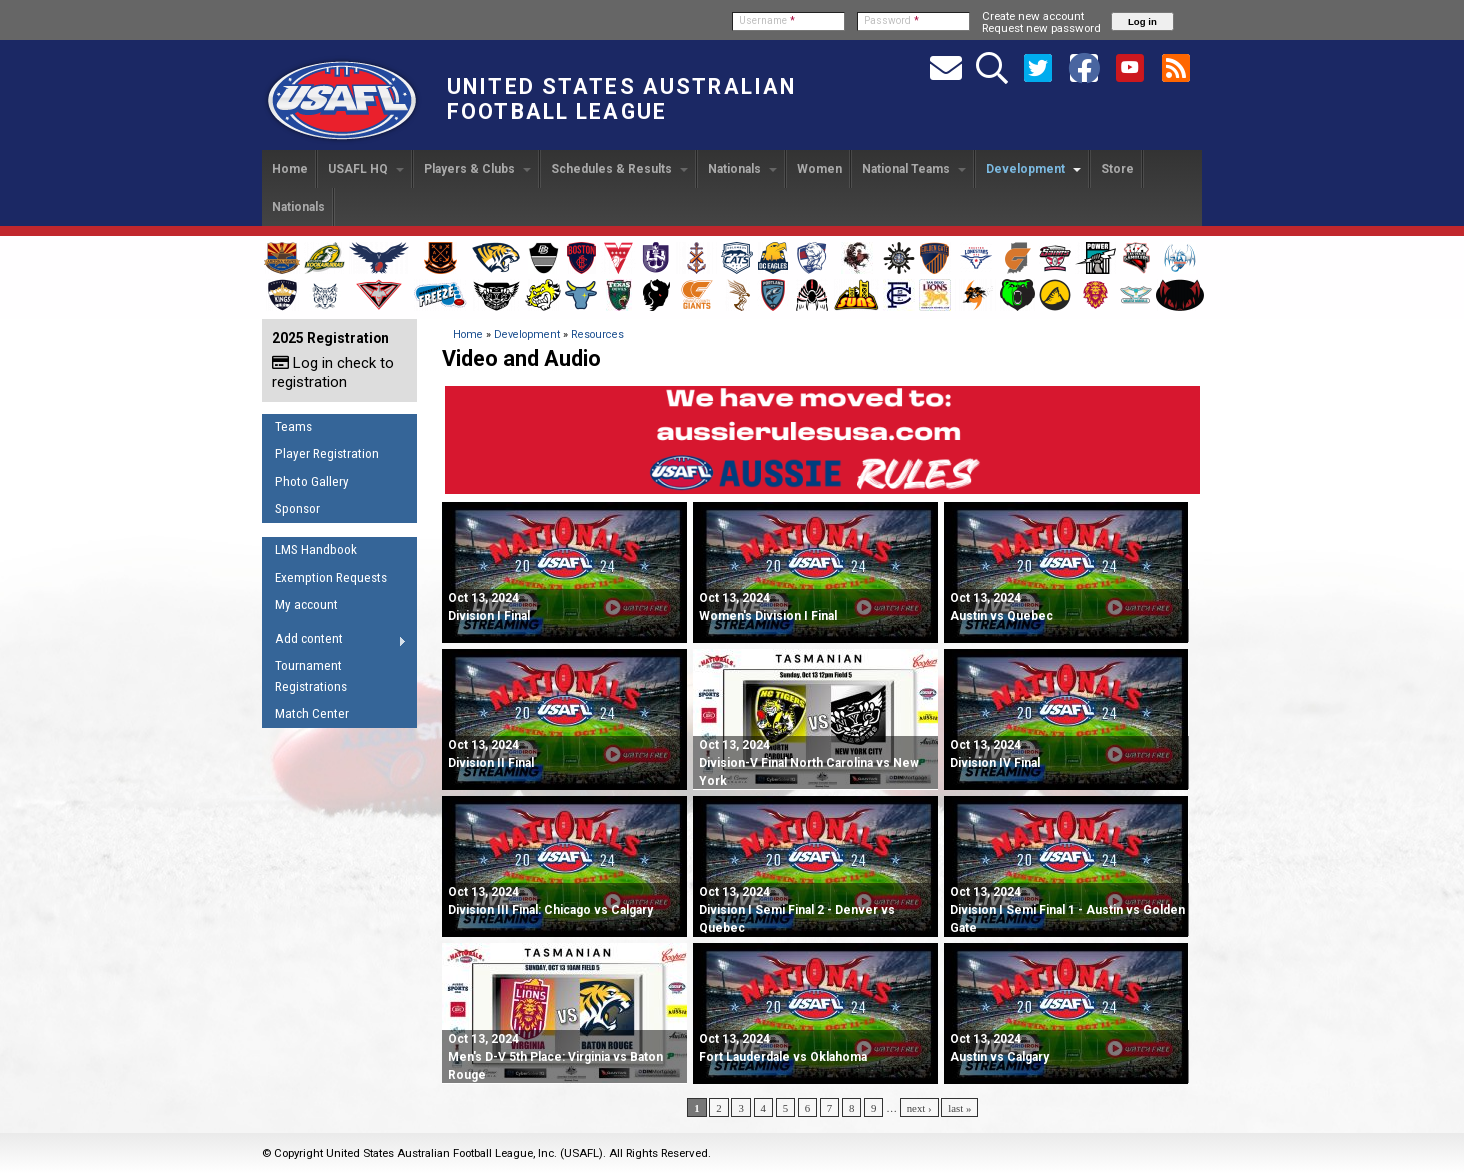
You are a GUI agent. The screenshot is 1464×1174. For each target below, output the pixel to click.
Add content (334, 642)
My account (306, 604)
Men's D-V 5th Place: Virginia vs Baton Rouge (555, 1057)
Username (767, 20)
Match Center (312, 713)
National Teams (914, 169)
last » (959, 1108)
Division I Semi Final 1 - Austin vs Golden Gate (1067, 910)
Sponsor (297, 508)
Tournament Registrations (311, 676)
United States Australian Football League (621, 99)
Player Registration (327, 453)
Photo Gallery (312, 481)
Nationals (742, 169)
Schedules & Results (619, 169)
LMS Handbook (316, 549)
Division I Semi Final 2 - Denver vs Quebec (797, 910)
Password (891, 20)
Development (1033, 169)
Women (819, 169)
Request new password (1041, 28)
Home (290, 169)
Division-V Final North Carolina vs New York (809, 763)
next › (919, 1108)
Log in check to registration (333, 372)
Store (1117, 169)
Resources (597, 334)
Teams (293, 426)
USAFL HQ (366, 169)
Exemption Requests (331, 577)
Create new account (1033, 16)
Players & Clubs (477, 169)
